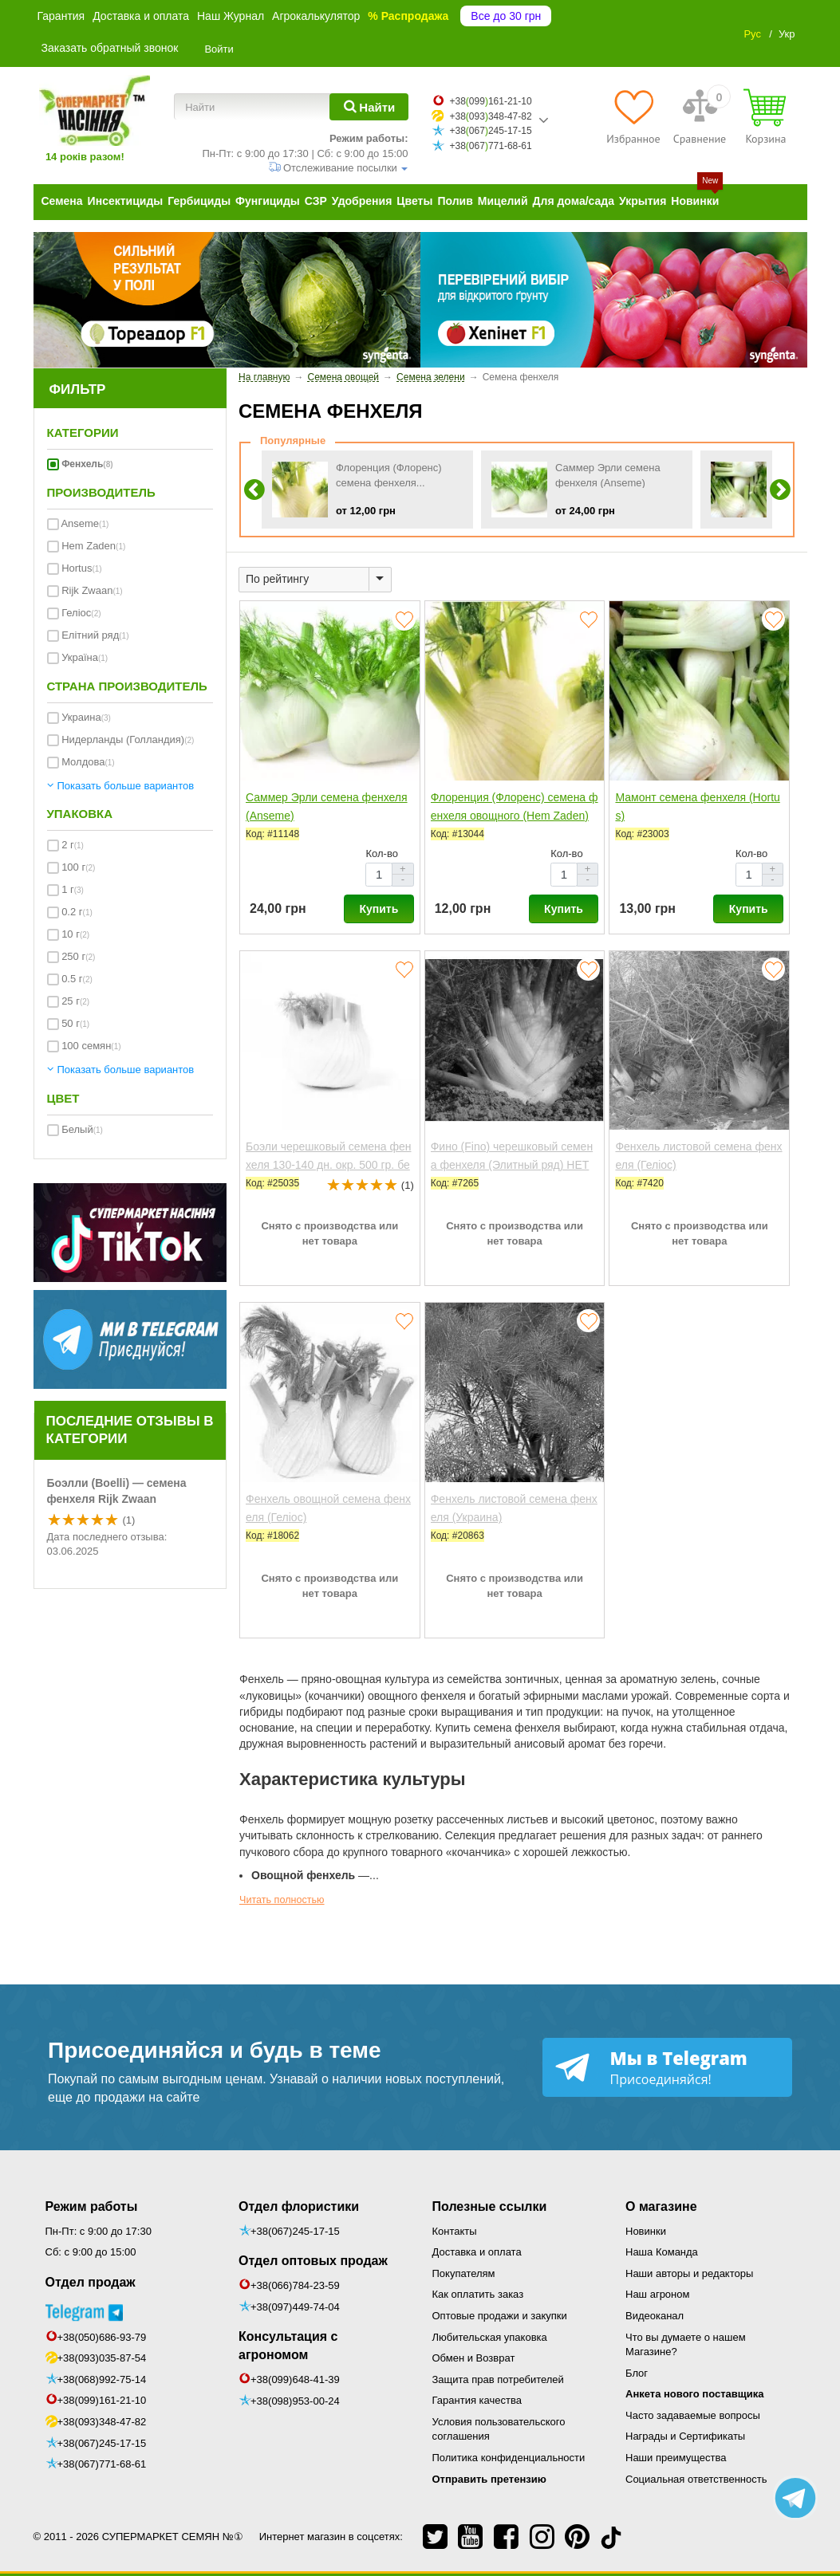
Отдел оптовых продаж (313, 2260)
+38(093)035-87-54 (102, 2358)
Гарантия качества (477, 2400)
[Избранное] (633, 116)
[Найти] (368, 106)
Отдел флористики (299, 2206)
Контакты (454, 2231)
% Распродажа (408, 16)
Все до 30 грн (506, 16)
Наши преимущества (676, 2458)
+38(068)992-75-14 (102, 2379)
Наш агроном (657, 2294)
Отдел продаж (90, 2282)
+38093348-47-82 (490, 116)
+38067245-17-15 (490, 130)
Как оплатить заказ (478, 2294)
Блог (636, 2373)
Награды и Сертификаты (685, 2436)
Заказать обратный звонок (110, 47)
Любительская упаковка (489, 2337)
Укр (787, 34)
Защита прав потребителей (498, 2379)
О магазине (661, 2206)
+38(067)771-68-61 (102, 2464)
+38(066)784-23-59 (295, 2285)
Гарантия (61, 16)
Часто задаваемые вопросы (692, 2415)
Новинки (645, 2231)
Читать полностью (282, 1899)
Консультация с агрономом (288, 2346)
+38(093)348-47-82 (102, 2422)
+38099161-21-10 (490, 101)
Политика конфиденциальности (509, 2458)
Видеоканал (654, 2316)
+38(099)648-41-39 (295, 2379)
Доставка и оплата (141, 16)
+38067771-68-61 (490, 145)
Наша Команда (661, 2252)
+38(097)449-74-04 (295, 2307)
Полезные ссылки (489, 2206)
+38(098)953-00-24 (295, 2401)
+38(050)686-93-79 (102, 2337)
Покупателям (463, 2273)
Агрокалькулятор (316, 16)
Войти (218, 49)
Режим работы (91, 2206)
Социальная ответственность (696, 2479)
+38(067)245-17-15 (102, 2443)
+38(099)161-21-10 (102, 2400)
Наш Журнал (230, 16)
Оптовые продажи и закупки (499, 2316)
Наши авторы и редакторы (689, 2273)
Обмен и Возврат (473, 2358)
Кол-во (381, 853)
